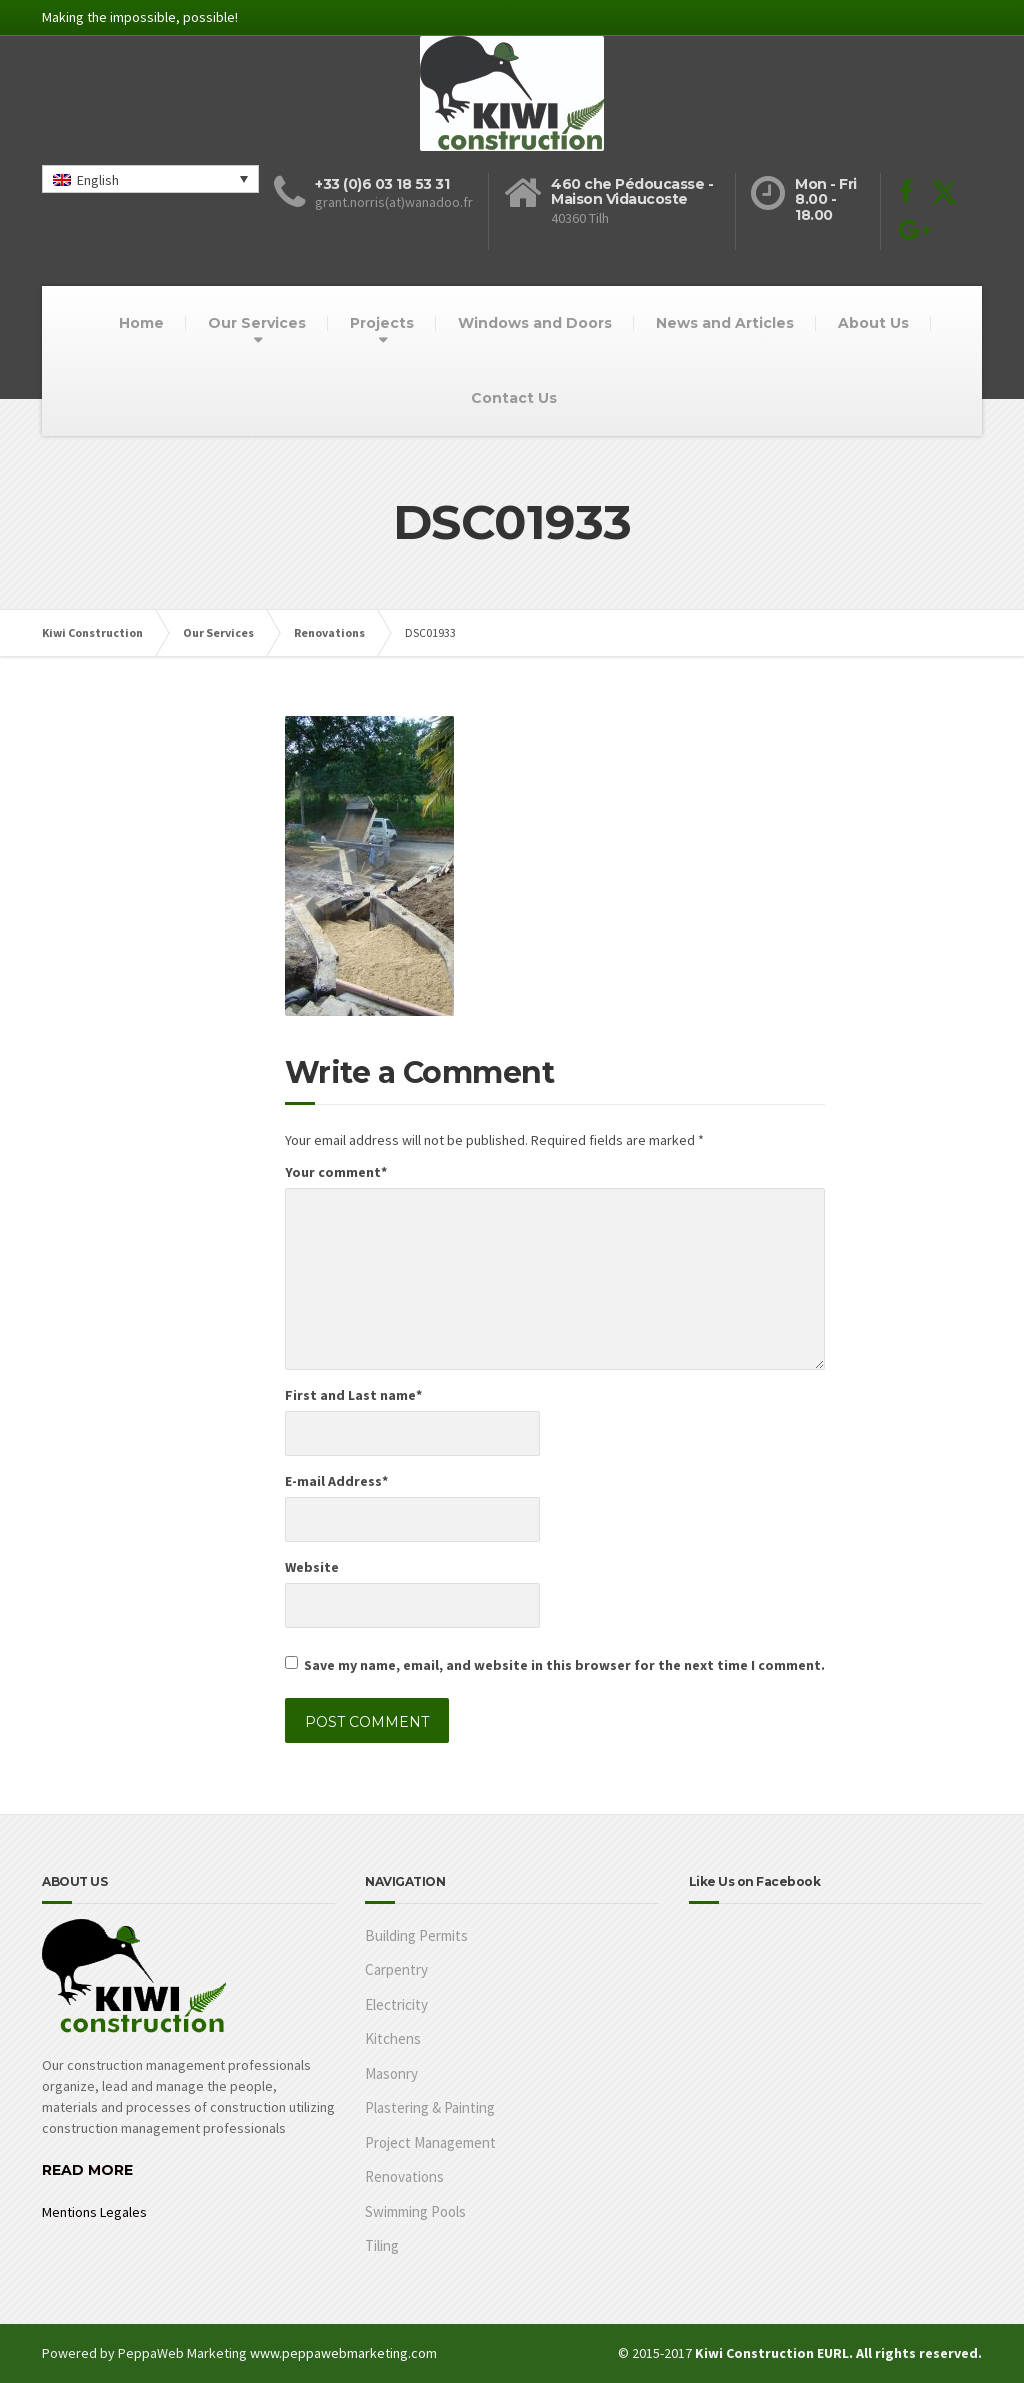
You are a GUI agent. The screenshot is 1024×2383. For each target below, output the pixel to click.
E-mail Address (336, 1481)
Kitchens (393, 2038)
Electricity (396, 2004)
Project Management (430, 2142)
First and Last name (353, 1395)
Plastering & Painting (430, 2107)
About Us (873, 323)
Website (312, 1567)
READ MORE (87, 2170)
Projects (382, 323)
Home (141, 323)
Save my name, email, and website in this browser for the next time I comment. (564, 1665)
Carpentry (396, 1969)
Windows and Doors (535, 323)
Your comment (336, 1172)
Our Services (257, 323)
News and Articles (725, 323)
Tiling (382, 2245)
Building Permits (416, 1935)
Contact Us (514, 398)
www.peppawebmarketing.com (343, 2353)
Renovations (404, 2176)
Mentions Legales (94, 2212)
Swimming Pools (415, 2211)
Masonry (391, 2073)
